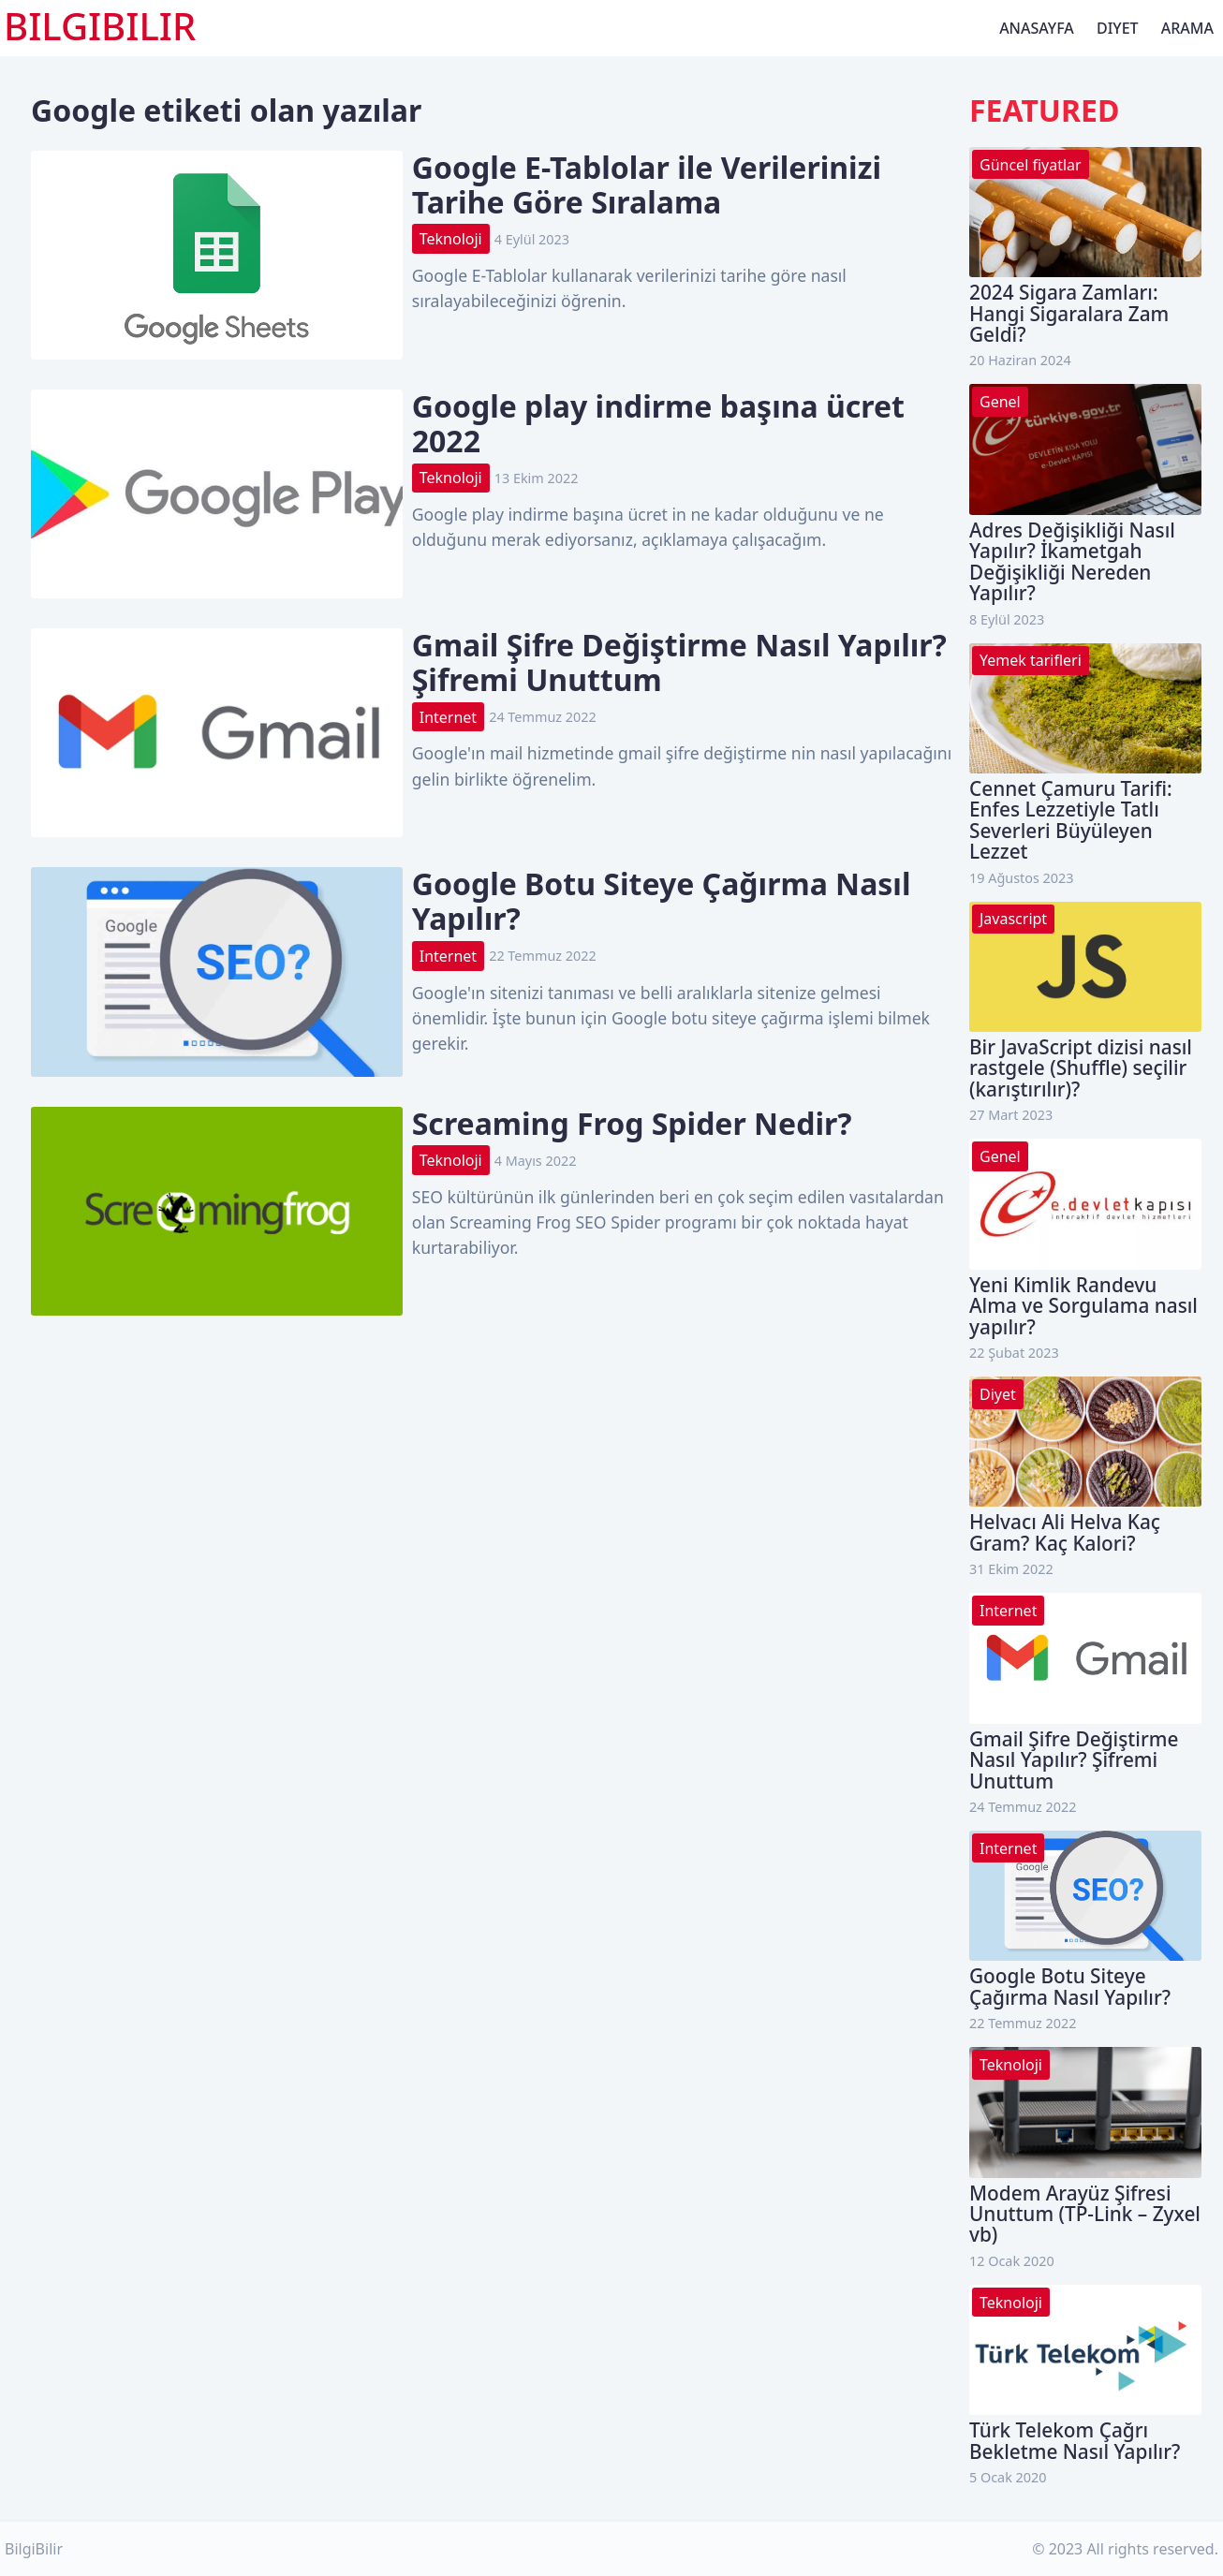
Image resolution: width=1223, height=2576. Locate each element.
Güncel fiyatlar (1031, 165)
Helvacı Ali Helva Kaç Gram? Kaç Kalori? (1064, 1532)
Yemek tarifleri (1031, 660)
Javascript (1013, 918)
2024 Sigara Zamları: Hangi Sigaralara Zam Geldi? (1069, 313)
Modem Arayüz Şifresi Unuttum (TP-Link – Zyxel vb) (1085, 2214)
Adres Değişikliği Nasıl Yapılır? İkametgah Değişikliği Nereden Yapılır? (1072, 561)
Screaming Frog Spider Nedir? (632, 1123)
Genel (1000, 401)
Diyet (1118, 28)
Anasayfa (1036, 28)
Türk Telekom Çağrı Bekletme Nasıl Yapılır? (1074, 2440)
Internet (448, 717)
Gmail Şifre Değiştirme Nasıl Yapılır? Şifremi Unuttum (679, 662)
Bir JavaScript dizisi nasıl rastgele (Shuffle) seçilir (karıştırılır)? (1080, 1068)
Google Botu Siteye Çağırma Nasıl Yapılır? (661, 900)
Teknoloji (451, 238)
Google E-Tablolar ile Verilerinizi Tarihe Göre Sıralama (646, 184)
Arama (1187, 28)
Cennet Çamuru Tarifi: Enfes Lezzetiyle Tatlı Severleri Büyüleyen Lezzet (1070, 819)
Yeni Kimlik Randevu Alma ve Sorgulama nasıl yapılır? (1083, 1306)
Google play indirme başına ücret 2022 (658, 423)
